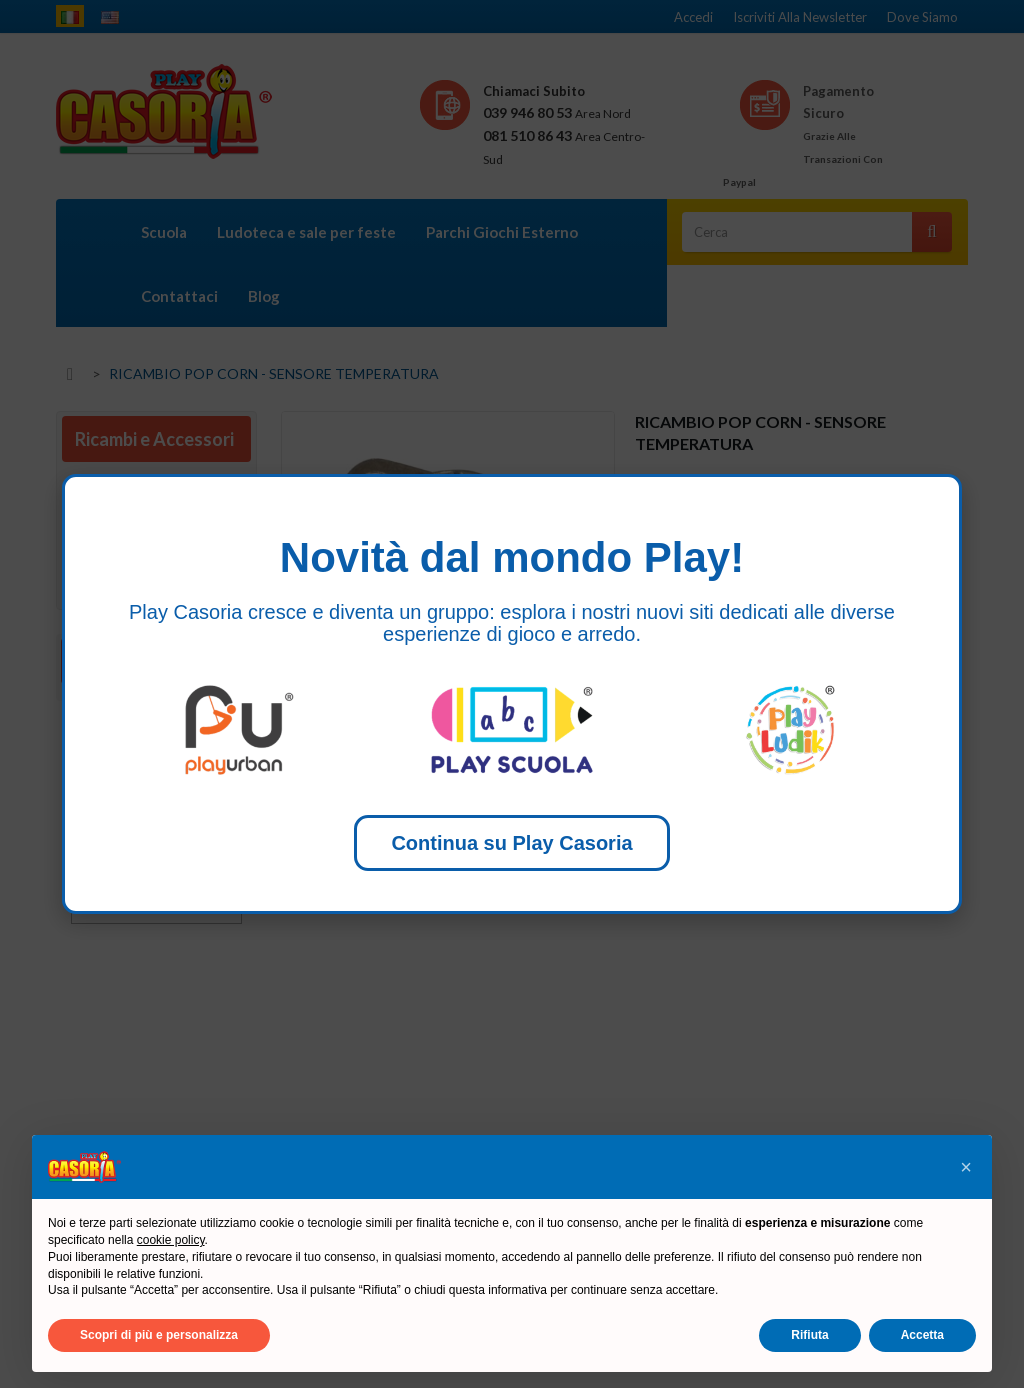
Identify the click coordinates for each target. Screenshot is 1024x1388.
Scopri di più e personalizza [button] (159, 1335)
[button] (966, 1167)
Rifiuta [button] (809, 1335)
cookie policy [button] (171, 1240)
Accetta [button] (922, 1335)
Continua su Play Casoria (511, 843)
